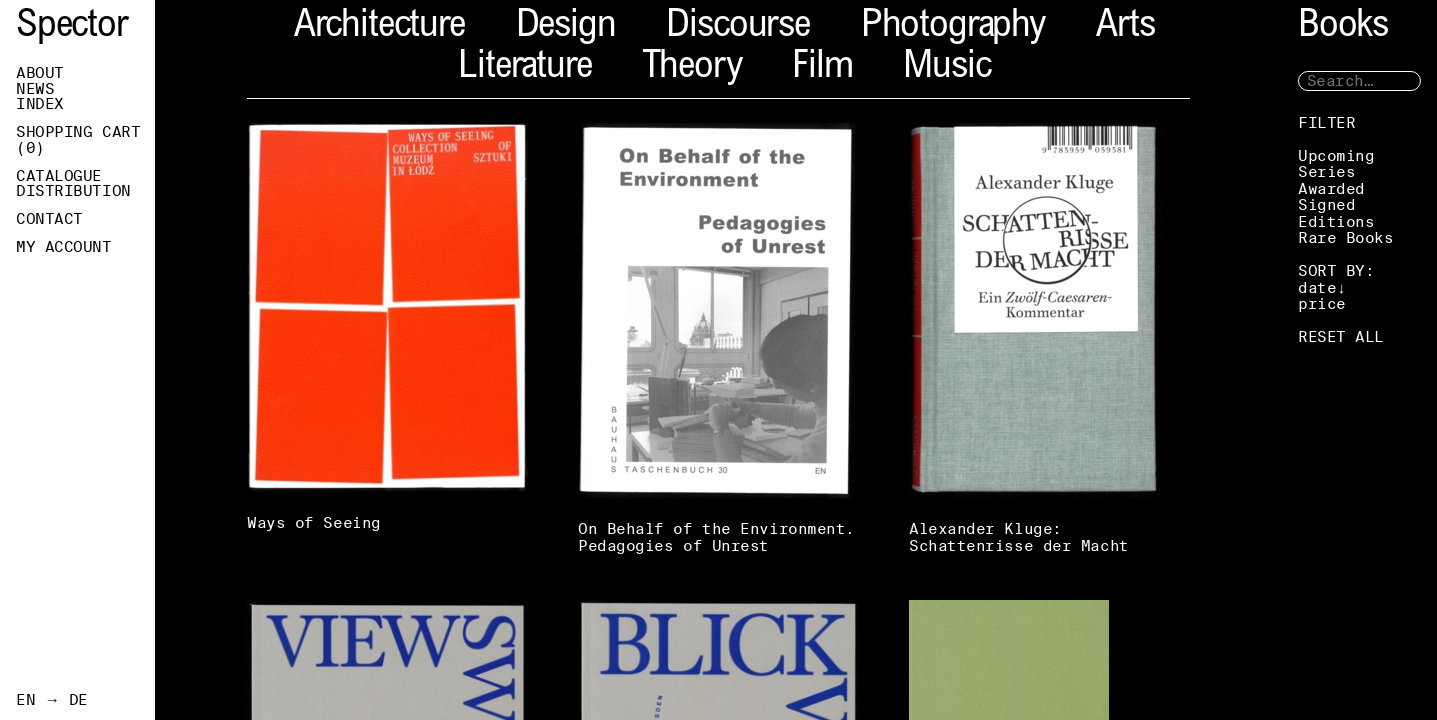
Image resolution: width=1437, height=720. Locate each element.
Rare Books (1346, 237)
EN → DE (52, 700)
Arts (1125, 27)
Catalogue (59, 176)
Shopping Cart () (78, 140)
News (35, 89)
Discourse (737, 27)
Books (1343, 27)
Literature (524, 68)
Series (1326, 171)
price (1322, 303)
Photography (953, 27)
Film (822, 68)
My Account (64, 247)
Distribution (73, 191)
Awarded (1331, 188)
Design (566, 27)
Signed (1326, 204)
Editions (1336, 221)
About (40, 73)
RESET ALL (1341, 336)
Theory (691, 68)
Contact (49, 219)
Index (40, 104)
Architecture (379, 27)
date (1317, 287)
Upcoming (1336, 155)
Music (946, 68)
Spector (72, 27)
